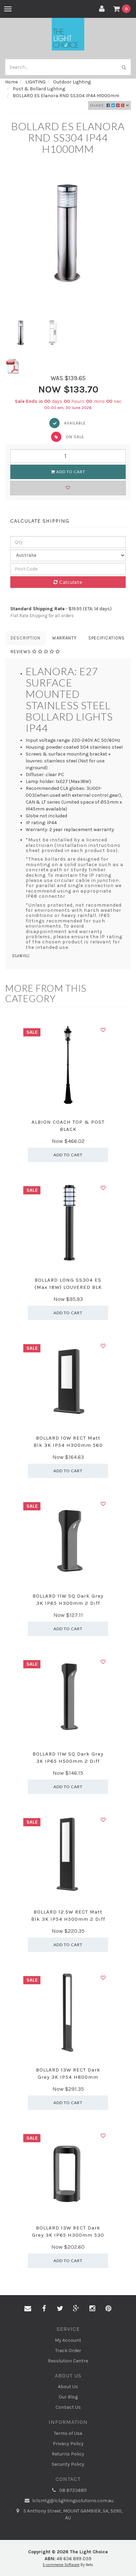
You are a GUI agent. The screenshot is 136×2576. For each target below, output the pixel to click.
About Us (68, 2387)
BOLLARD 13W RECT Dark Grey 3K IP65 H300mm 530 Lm (68, 2235)
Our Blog (68, 2397)
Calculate (68, 582)
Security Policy (68, 2464)
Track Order (68, 2350)
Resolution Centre (68, 2361)
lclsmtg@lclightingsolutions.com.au (68, 2500)
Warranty (64, 637)
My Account (68, 2340)
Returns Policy (68, 2454)
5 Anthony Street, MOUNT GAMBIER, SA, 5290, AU (68, 2514)
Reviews (35, 651)
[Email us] (28, 2309)
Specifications (106, 637)
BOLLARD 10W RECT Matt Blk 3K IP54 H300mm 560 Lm (68, 1445)
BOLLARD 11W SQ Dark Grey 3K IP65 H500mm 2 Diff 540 (68, 1761)
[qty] (68, 542)
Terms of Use (68, 2433)
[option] (68, 231)
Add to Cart (68, 471)
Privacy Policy (68, 2444)
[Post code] (68, 569)
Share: (109, 105)
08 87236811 (68, 2490)
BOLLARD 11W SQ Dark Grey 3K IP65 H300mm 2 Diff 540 (68, 1603)
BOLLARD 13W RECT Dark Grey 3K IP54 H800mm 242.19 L (68, 2077)
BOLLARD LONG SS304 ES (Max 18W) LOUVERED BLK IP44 (68, 1287)
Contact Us (68, 2407)
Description (25, 637)
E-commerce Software (61, 2565)
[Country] (68, 555)
